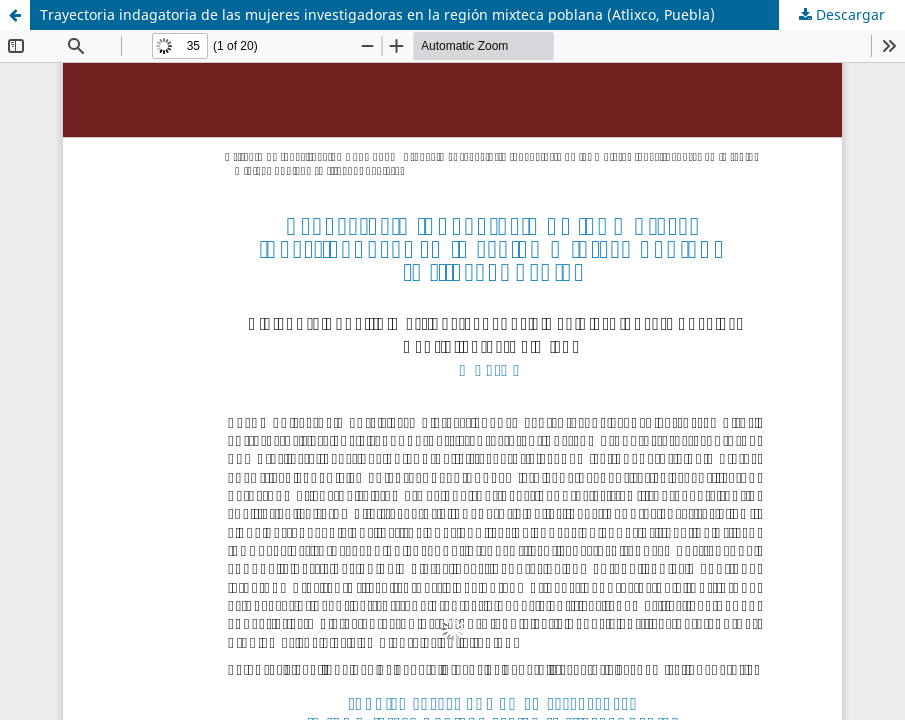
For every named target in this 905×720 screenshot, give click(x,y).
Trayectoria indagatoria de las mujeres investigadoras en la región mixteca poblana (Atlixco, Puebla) (377, 14)
